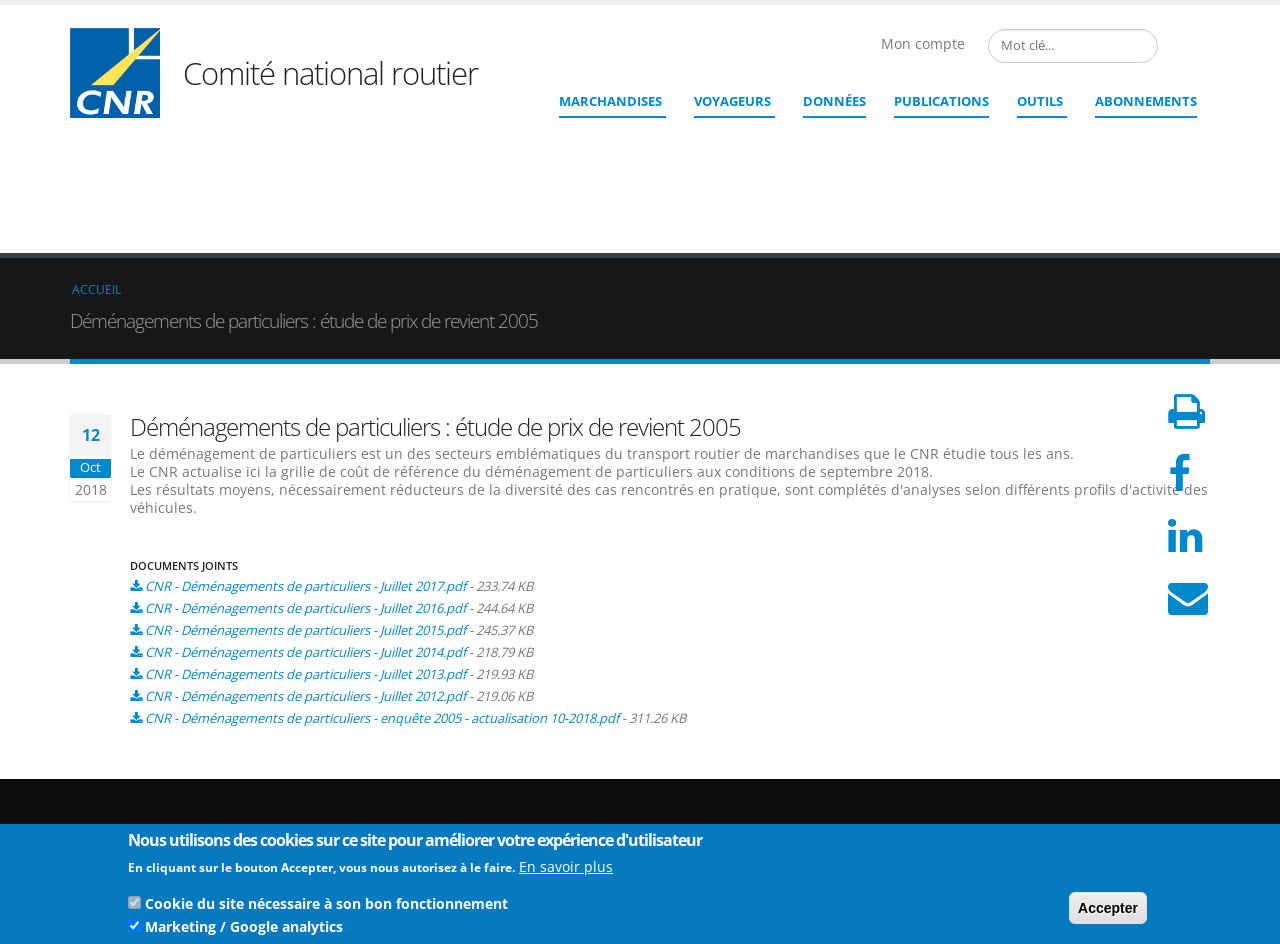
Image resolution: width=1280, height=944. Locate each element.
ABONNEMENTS (1146, 101)
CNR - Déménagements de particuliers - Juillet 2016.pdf (305, 462)
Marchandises (610, 101)
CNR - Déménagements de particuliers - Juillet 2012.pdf (305, 550)
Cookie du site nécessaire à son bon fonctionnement (326, 907)
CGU (1071, 823)
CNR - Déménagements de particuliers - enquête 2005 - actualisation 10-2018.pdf (382, 572)
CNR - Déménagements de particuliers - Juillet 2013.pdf (305, 528)
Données (834, 101)
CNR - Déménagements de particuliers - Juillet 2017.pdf (305, 440)
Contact (750, 812)
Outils (1040, 101)
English (1198, 46)
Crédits (1079, 791)
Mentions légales (1108, 807)
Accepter (1108, 912)
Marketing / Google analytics (244, 930)
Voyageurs (732, 101)
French (1174, 46)
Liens (1073, 775)
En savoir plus (566, 870)
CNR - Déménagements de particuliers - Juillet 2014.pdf (305, 506)
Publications (941, 101)
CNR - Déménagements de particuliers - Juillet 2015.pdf (305, 484)
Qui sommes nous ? (1116, 759)
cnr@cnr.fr (777, 784)
